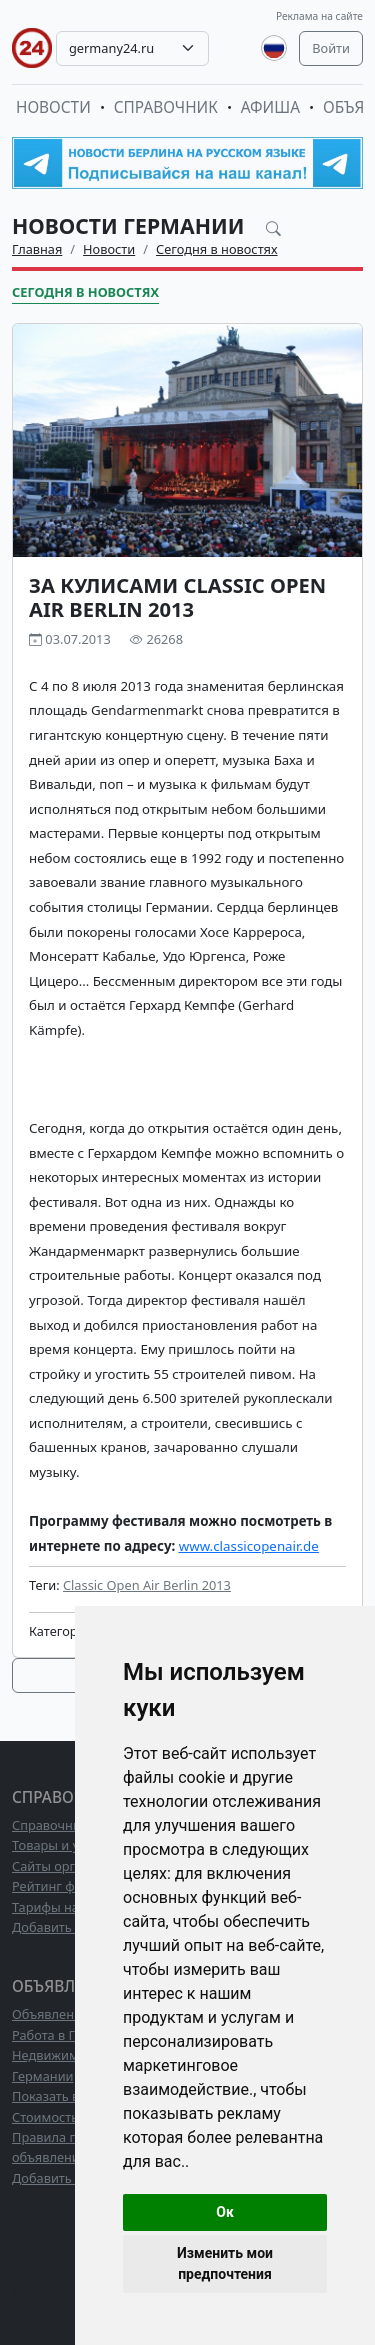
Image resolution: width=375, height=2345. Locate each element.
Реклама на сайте (319, 16)
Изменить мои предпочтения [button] (225, 2263)
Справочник (166, 107)
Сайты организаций (73, 1866)
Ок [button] (225, 2212)
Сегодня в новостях (217, 249)
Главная (37, 249)
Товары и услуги (62, 1845)
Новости (53, 107)
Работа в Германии (71, 2035)
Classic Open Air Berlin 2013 (147, 1585)
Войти (331, 48)
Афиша (270, 107)
